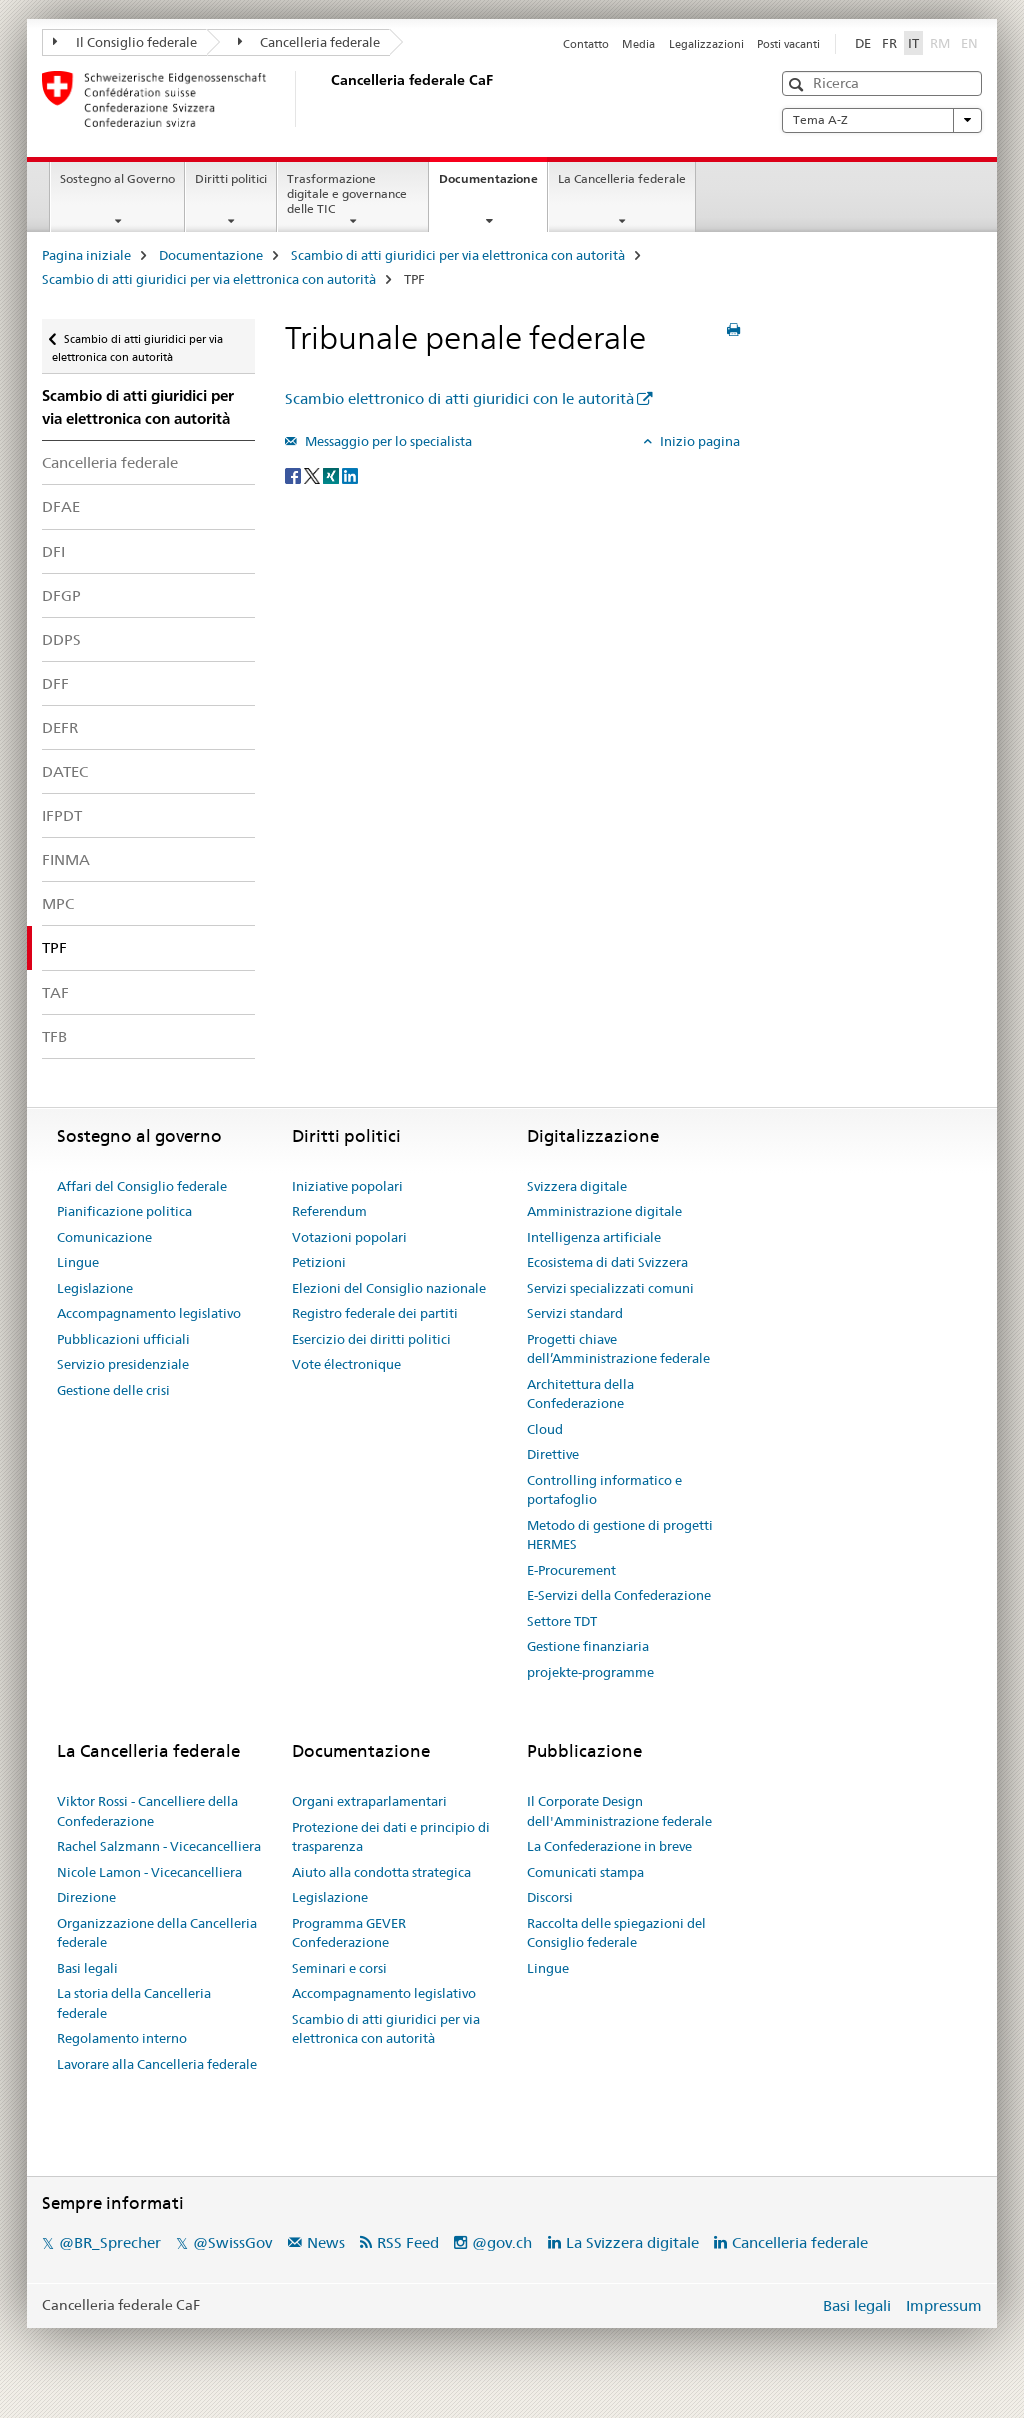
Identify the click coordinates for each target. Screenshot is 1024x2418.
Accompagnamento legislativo (149, 1313)
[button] (798, 84)
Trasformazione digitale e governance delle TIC (347, 193)
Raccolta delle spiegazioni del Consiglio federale (616, 1933)
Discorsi (550, 1897)
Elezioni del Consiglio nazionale (389, 1288)
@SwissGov (232, 2242)
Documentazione (493, 185)
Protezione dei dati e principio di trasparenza (391, 1837)
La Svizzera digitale (632, 2242)
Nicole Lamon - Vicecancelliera (149, 1872)
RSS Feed (408, 2242)
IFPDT (62, 815)
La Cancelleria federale (622, 178)
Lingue (78, 1262)
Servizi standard (575, 1313)
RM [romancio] (942, 42)
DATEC (65, 771)
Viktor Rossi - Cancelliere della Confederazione (147, 1811)
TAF (55, 992)
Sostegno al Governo (117, 178)
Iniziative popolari (347, 1186)
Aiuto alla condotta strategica (381, 1872)
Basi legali (87, 1968)
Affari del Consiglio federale (142, 1186)
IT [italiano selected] (913, 43)
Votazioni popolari (349, 1237)
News (326, 2242)
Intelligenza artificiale (594, 1237)
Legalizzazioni (706, 44)
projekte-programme (590, 1672)
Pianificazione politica (124, 1211)
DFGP (61, 595)
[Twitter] (313, 474)
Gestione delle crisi (113, 1390)
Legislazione (95, 1288)
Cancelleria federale (309, 42)
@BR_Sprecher (110, 2242)
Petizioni (319, 1262)
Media (638, 44)
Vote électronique (346, 1364)
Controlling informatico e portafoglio (604, 1490)
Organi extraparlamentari (369, 1801)
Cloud (545, 1429)
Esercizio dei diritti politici (371, 1339)
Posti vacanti (788, 44)
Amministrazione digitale (604, 1211)
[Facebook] (294, 474)
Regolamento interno (122, 2038)
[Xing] (332, 474)
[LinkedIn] (350, 474)
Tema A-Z (882, 120)
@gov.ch (502, 2242)
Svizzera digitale (577, 1186)
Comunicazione (104, 1237)
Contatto (586, 44)
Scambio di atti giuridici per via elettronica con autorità (458, 255)
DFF (55, 683)
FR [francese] (889, 43)
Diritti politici (231, 178)
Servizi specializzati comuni (610, 1288)
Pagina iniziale (86, 255)
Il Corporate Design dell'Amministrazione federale (619, 1811)
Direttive (553, 1454)
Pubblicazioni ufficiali (123, 1339)
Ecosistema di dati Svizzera (607, 1262)
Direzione (86, 1897)
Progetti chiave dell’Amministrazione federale (618, 1349)
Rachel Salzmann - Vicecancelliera (159, 1846)
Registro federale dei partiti (375, 1313)
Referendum (329, 1211)
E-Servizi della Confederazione (619, 1595)
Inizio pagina (698, 441)
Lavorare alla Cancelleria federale (157, 2064)
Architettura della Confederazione (580, 1394)
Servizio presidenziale (123, 1364)
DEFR (60, 727)
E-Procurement (571, 1570)
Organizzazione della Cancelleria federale (157, 1933)
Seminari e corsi (339, 1968)
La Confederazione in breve (609, 1846)
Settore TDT (562, 1621)
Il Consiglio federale (125, 42)
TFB (54, 1036)
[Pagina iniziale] (327, 99)
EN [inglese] (971, 42)
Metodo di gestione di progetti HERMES (620, 1535)
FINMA (66, 859)
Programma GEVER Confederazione (349, 1933)
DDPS (61, 639)
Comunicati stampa (585, 1872)
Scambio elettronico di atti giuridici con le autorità (459, 398)
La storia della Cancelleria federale (134, 2003)
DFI (53, 551)
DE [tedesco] (863, 43)
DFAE (61, 506)
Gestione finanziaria (588, 1646)
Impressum (944, 2305)
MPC (58, 903)
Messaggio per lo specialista (387, 441)
